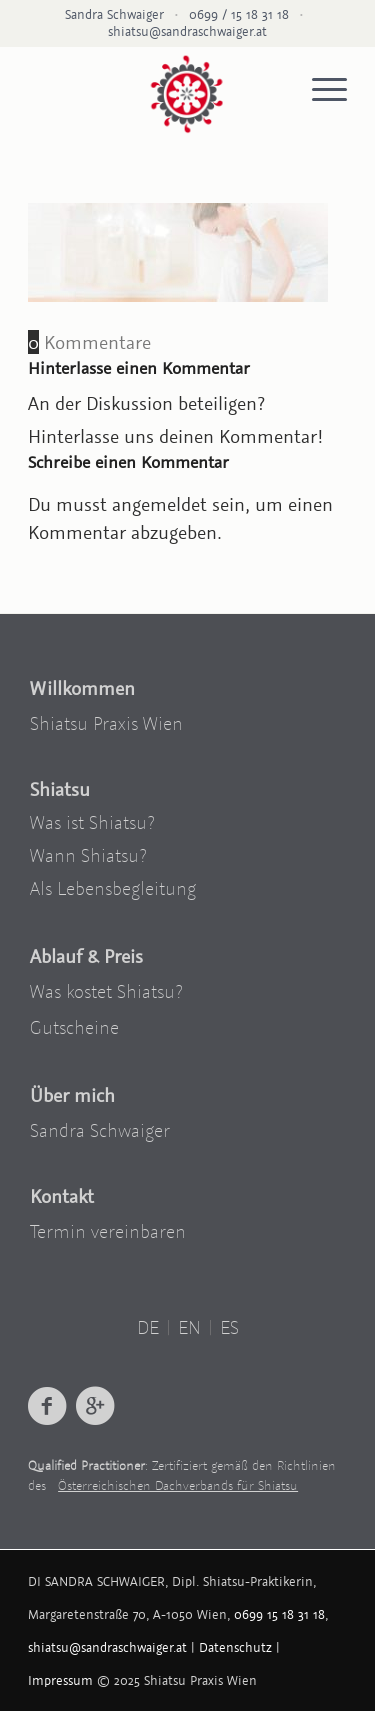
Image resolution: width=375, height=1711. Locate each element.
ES (229, 1327)
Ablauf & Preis (86, 956)
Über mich (72, 1095)
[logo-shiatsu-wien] (187, 92)
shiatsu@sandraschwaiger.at (187, 31)
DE (148, 1327)
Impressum (60, 1680)
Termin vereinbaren (108, 1231)
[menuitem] (319, 90)
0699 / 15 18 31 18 (239, 14)
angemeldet (159, 504)
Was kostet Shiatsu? (106, 991)
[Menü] (319, 90)
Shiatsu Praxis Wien (106, 723)
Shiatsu (60, 789)
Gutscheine (74, 1027)
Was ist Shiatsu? (92, 822)
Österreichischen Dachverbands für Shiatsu (178, 1485)
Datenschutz (235, 1647)
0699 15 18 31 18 (279, 1614)
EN (189, 1327)
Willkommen (82, 688)
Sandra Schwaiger (100, 1130)
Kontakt (62, 1196)
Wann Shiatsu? (88, 855)
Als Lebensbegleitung (113, 888)
